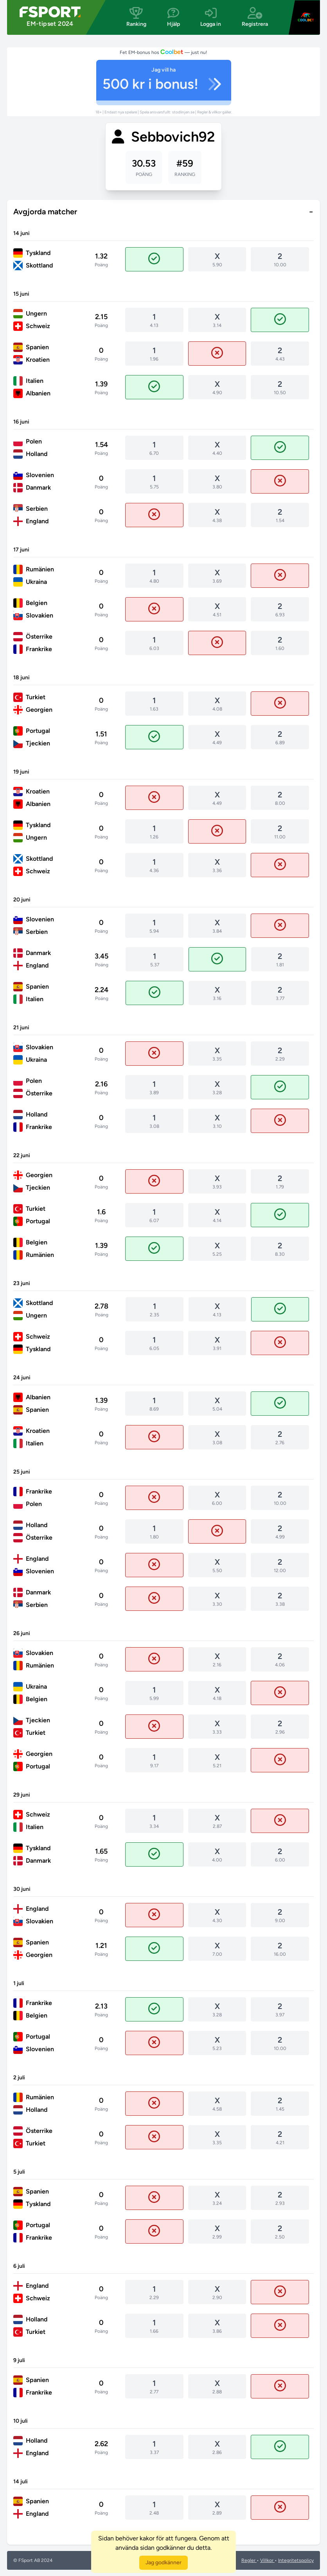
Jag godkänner (163, 2562)
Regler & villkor (209, 112)
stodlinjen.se (183, 112)
